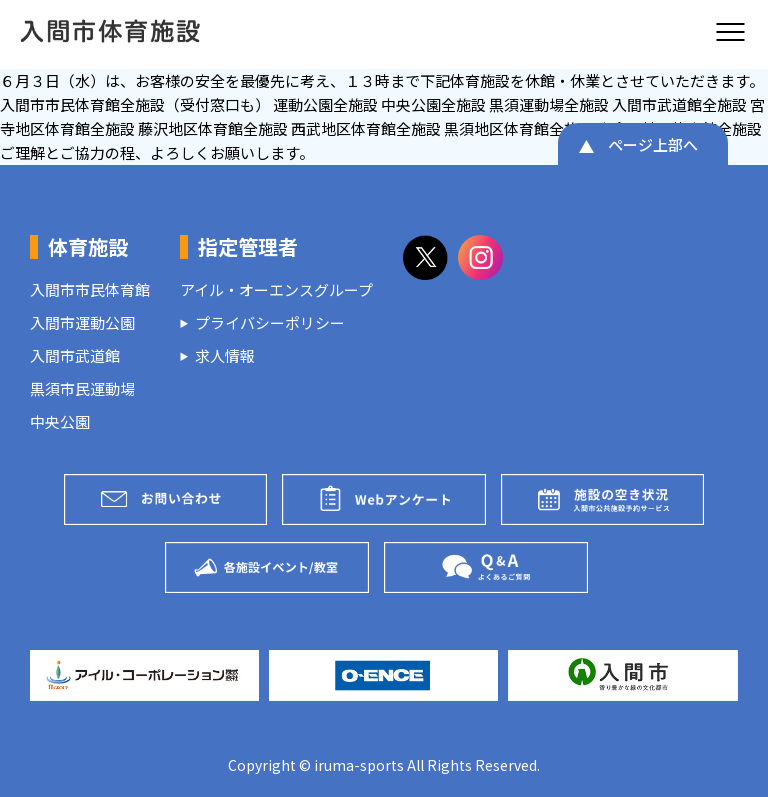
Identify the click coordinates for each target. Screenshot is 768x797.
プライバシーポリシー (270, 322)
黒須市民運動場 (82, 388)
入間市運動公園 (82, 322)
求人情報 (225, 355)
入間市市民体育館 (90, 289)
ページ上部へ (653, 144)
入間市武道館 (75, 355)
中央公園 (60, 421)
